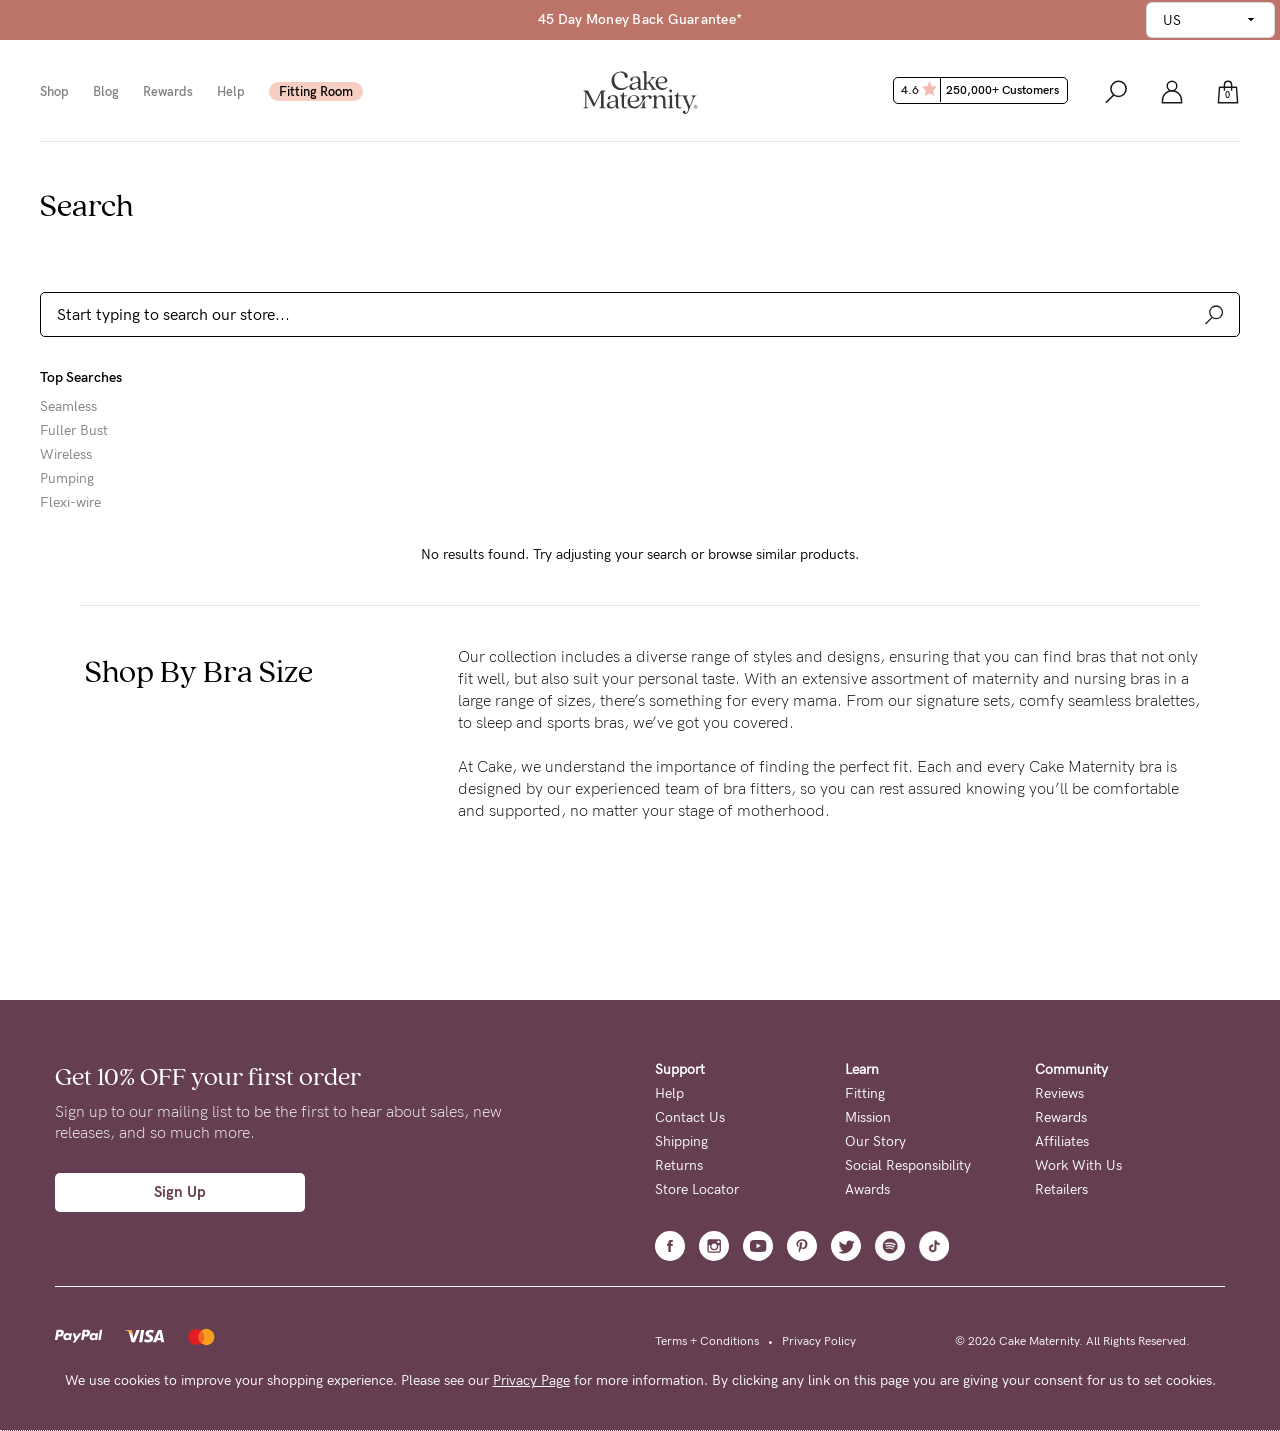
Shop (54, 91)
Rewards (168, 91)
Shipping (681, 1141)
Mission (868, 1117)
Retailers (1061, 1189)
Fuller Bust (74, 431)
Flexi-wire (70, 503)
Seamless (68, 407)
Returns (679, 1165)
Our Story (875, 1141)
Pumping (67, 479)
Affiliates (1062, 1141)
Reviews (1059, 1093)
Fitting (865, 1093)
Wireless (66, 455)
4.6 (982, 90)
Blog (106, 91)
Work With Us (1078, 1165)
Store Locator (697, 1189)
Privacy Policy (819, 1341)
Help (231, 91)
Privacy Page (531, 1380)
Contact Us (690, 1117)
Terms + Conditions (707, 1341)
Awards (867, 1189)
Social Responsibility (908, 1165)
